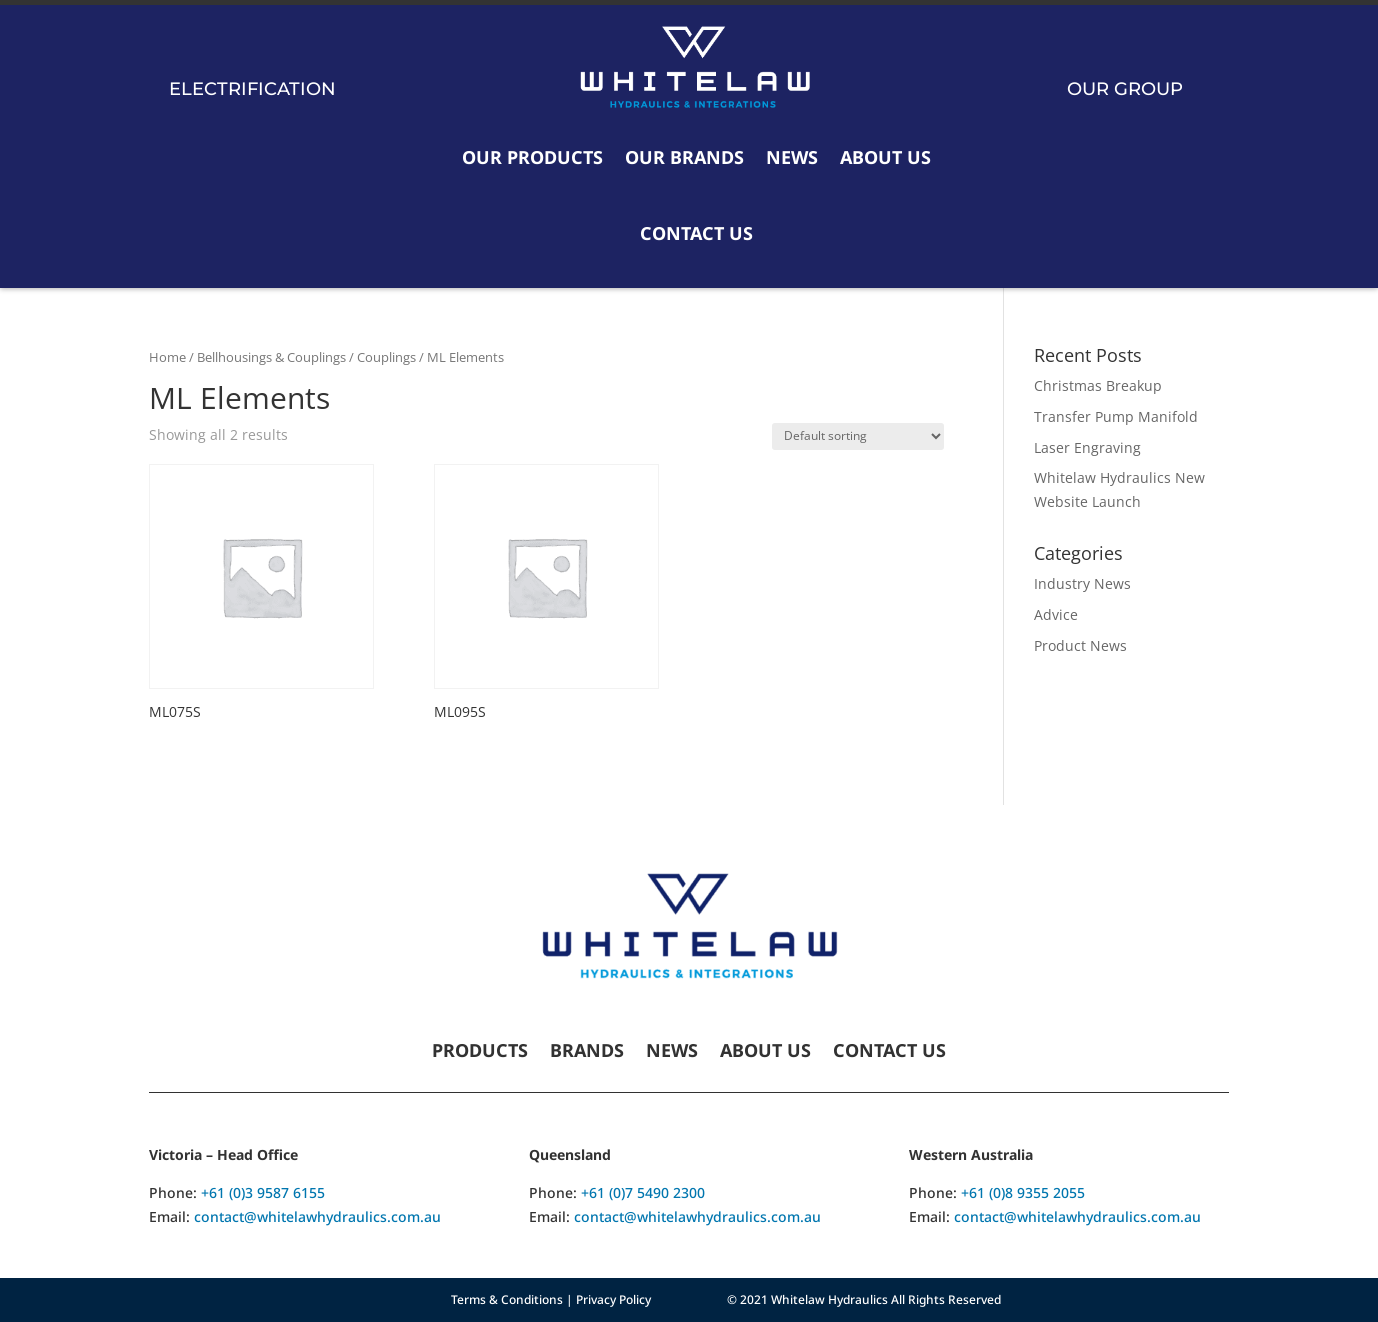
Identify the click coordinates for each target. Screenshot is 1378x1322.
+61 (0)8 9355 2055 (1023, 1192)
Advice (1056, 614)
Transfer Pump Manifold (1116, 416)
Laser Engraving (1087, 447)
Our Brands (684, 157)
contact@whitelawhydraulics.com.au (317, 1216)
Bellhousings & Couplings (271, 357)
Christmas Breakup (1098, 385)
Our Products (532, 157)
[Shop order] (858, 436)
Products (480, 1052)
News (792, 157)
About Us (885, 157)
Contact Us (696, 233)
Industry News (1082, 583)
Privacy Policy (613, 1299)
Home (167, 357)
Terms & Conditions (507, 1299)
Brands (587, 1052)
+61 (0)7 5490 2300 (643, 1192)
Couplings (386, 357)
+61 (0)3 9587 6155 (263, 1192)
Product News (1080, 645)
